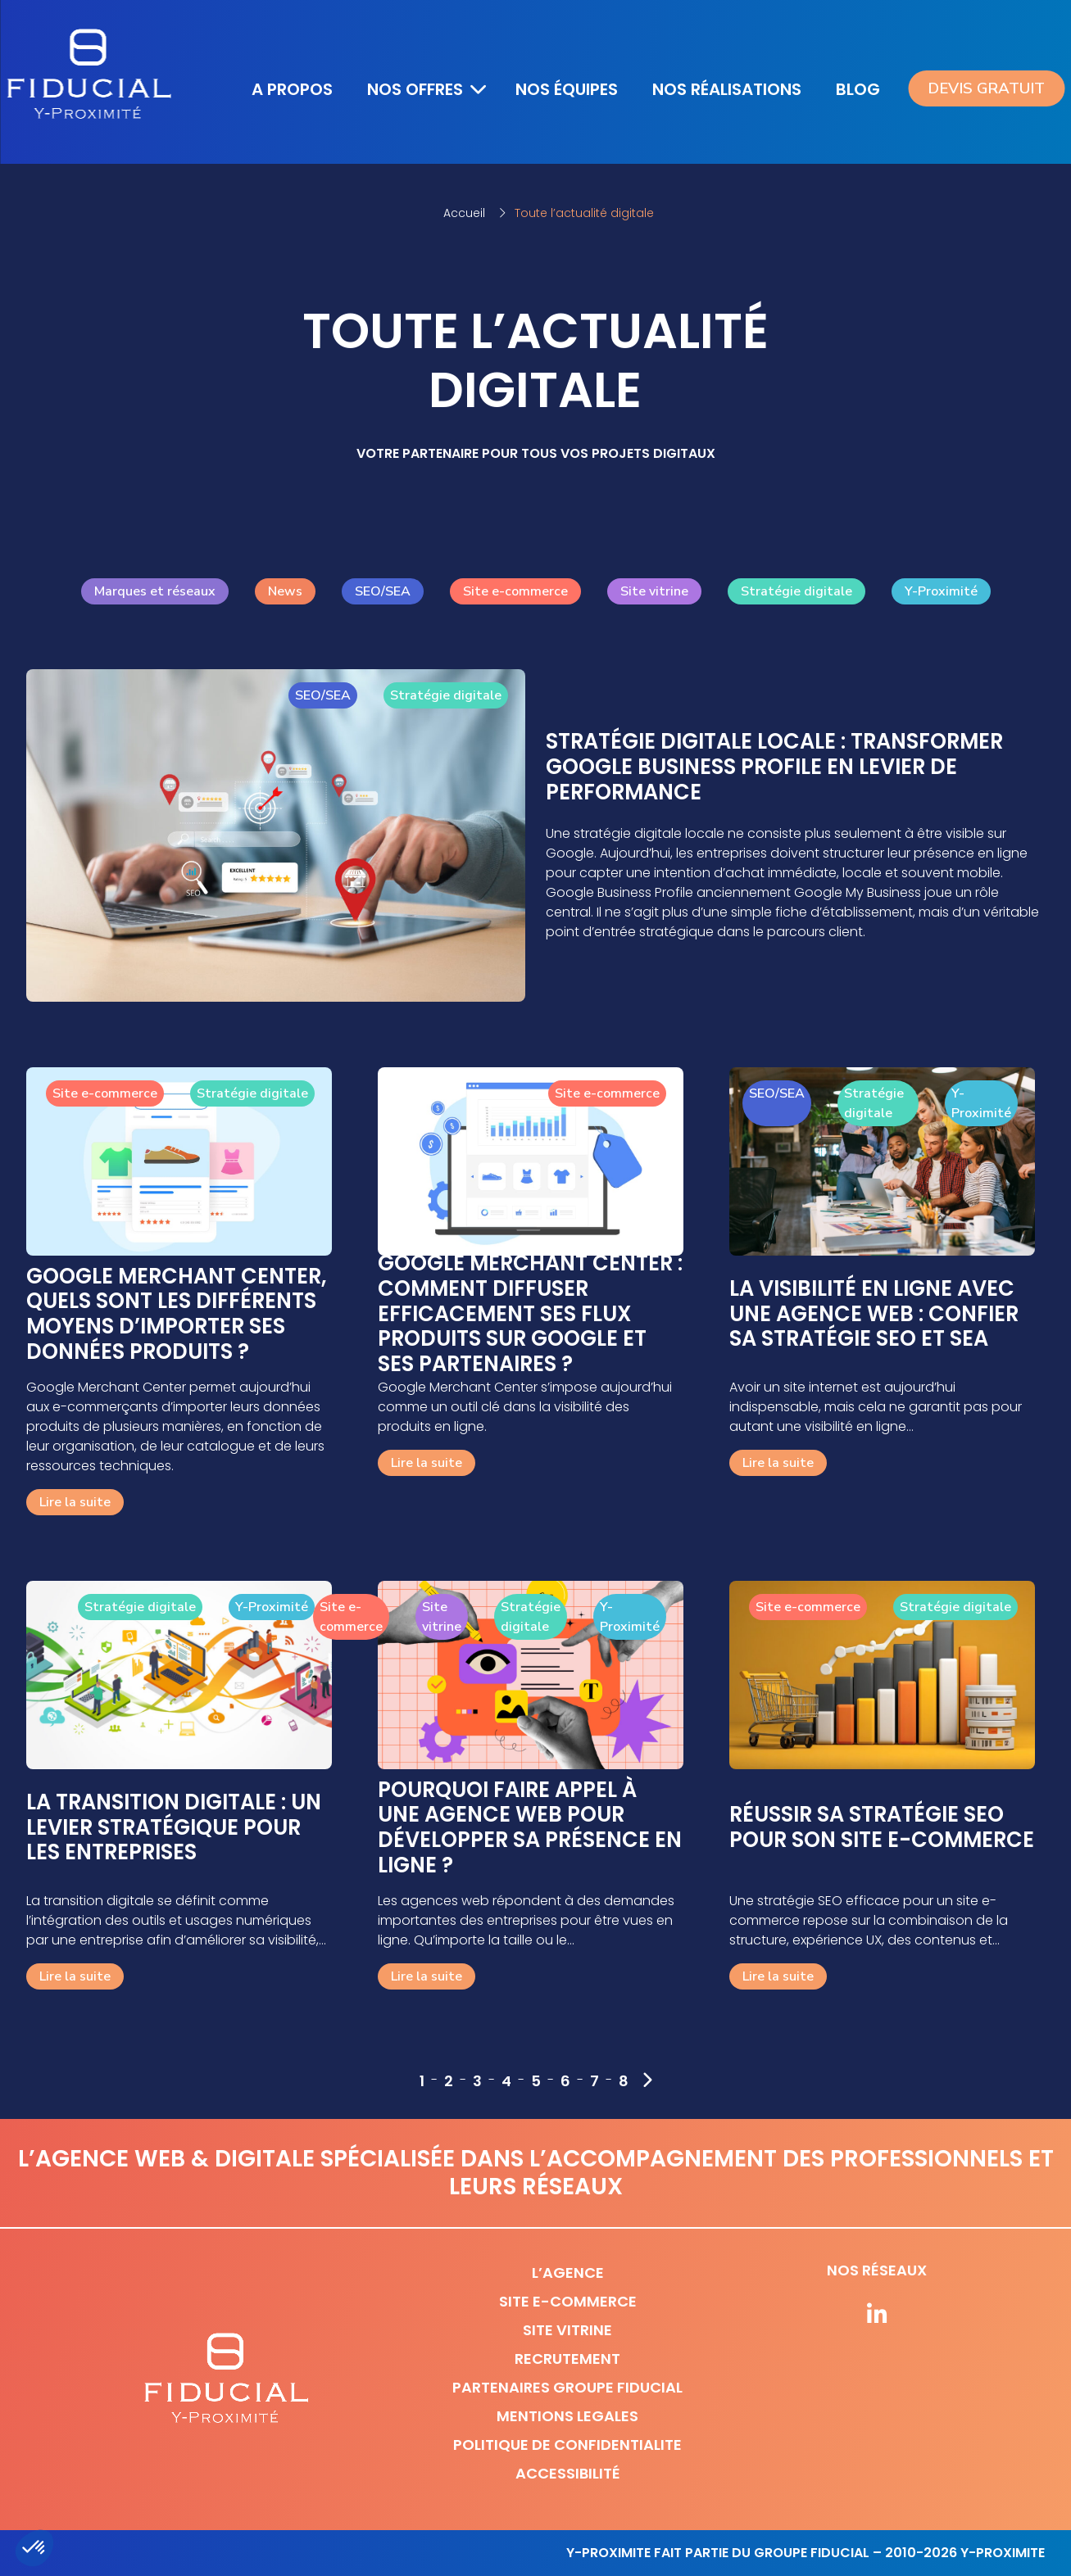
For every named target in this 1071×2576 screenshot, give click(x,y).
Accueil (464, 213)
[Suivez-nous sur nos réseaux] (877, 2315)
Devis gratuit (986, 88)
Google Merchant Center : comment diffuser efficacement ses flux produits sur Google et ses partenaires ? (530, 1314)
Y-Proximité (941, 591)
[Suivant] (647, 2080)
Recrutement (567, 2358)
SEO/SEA (383, 591)
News (285, 591)
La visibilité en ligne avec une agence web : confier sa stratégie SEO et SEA (874, 1313)
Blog (861, 88)
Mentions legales (567, 2416)
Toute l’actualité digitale (584, 213)
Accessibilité (567, 2473)
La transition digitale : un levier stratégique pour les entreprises (173, 1827)
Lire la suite (75, 1502)
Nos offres (415, 89)
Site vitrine (654, 591)
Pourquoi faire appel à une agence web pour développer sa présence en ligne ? (530, 1827)
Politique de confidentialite (567, 2444)
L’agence (568, 2272)
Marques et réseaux (155, 591)
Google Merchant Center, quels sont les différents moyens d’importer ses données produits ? (176, 1314)
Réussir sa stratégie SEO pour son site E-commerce (881, 1827)
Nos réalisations (726, 89)
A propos (292, 89)
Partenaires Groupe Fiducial (567, 2387)
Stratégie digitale (796, 591)
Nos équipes (566, 89)
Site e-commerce (515, 591)
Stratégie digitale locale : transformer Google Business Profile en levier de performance (774, 766)
